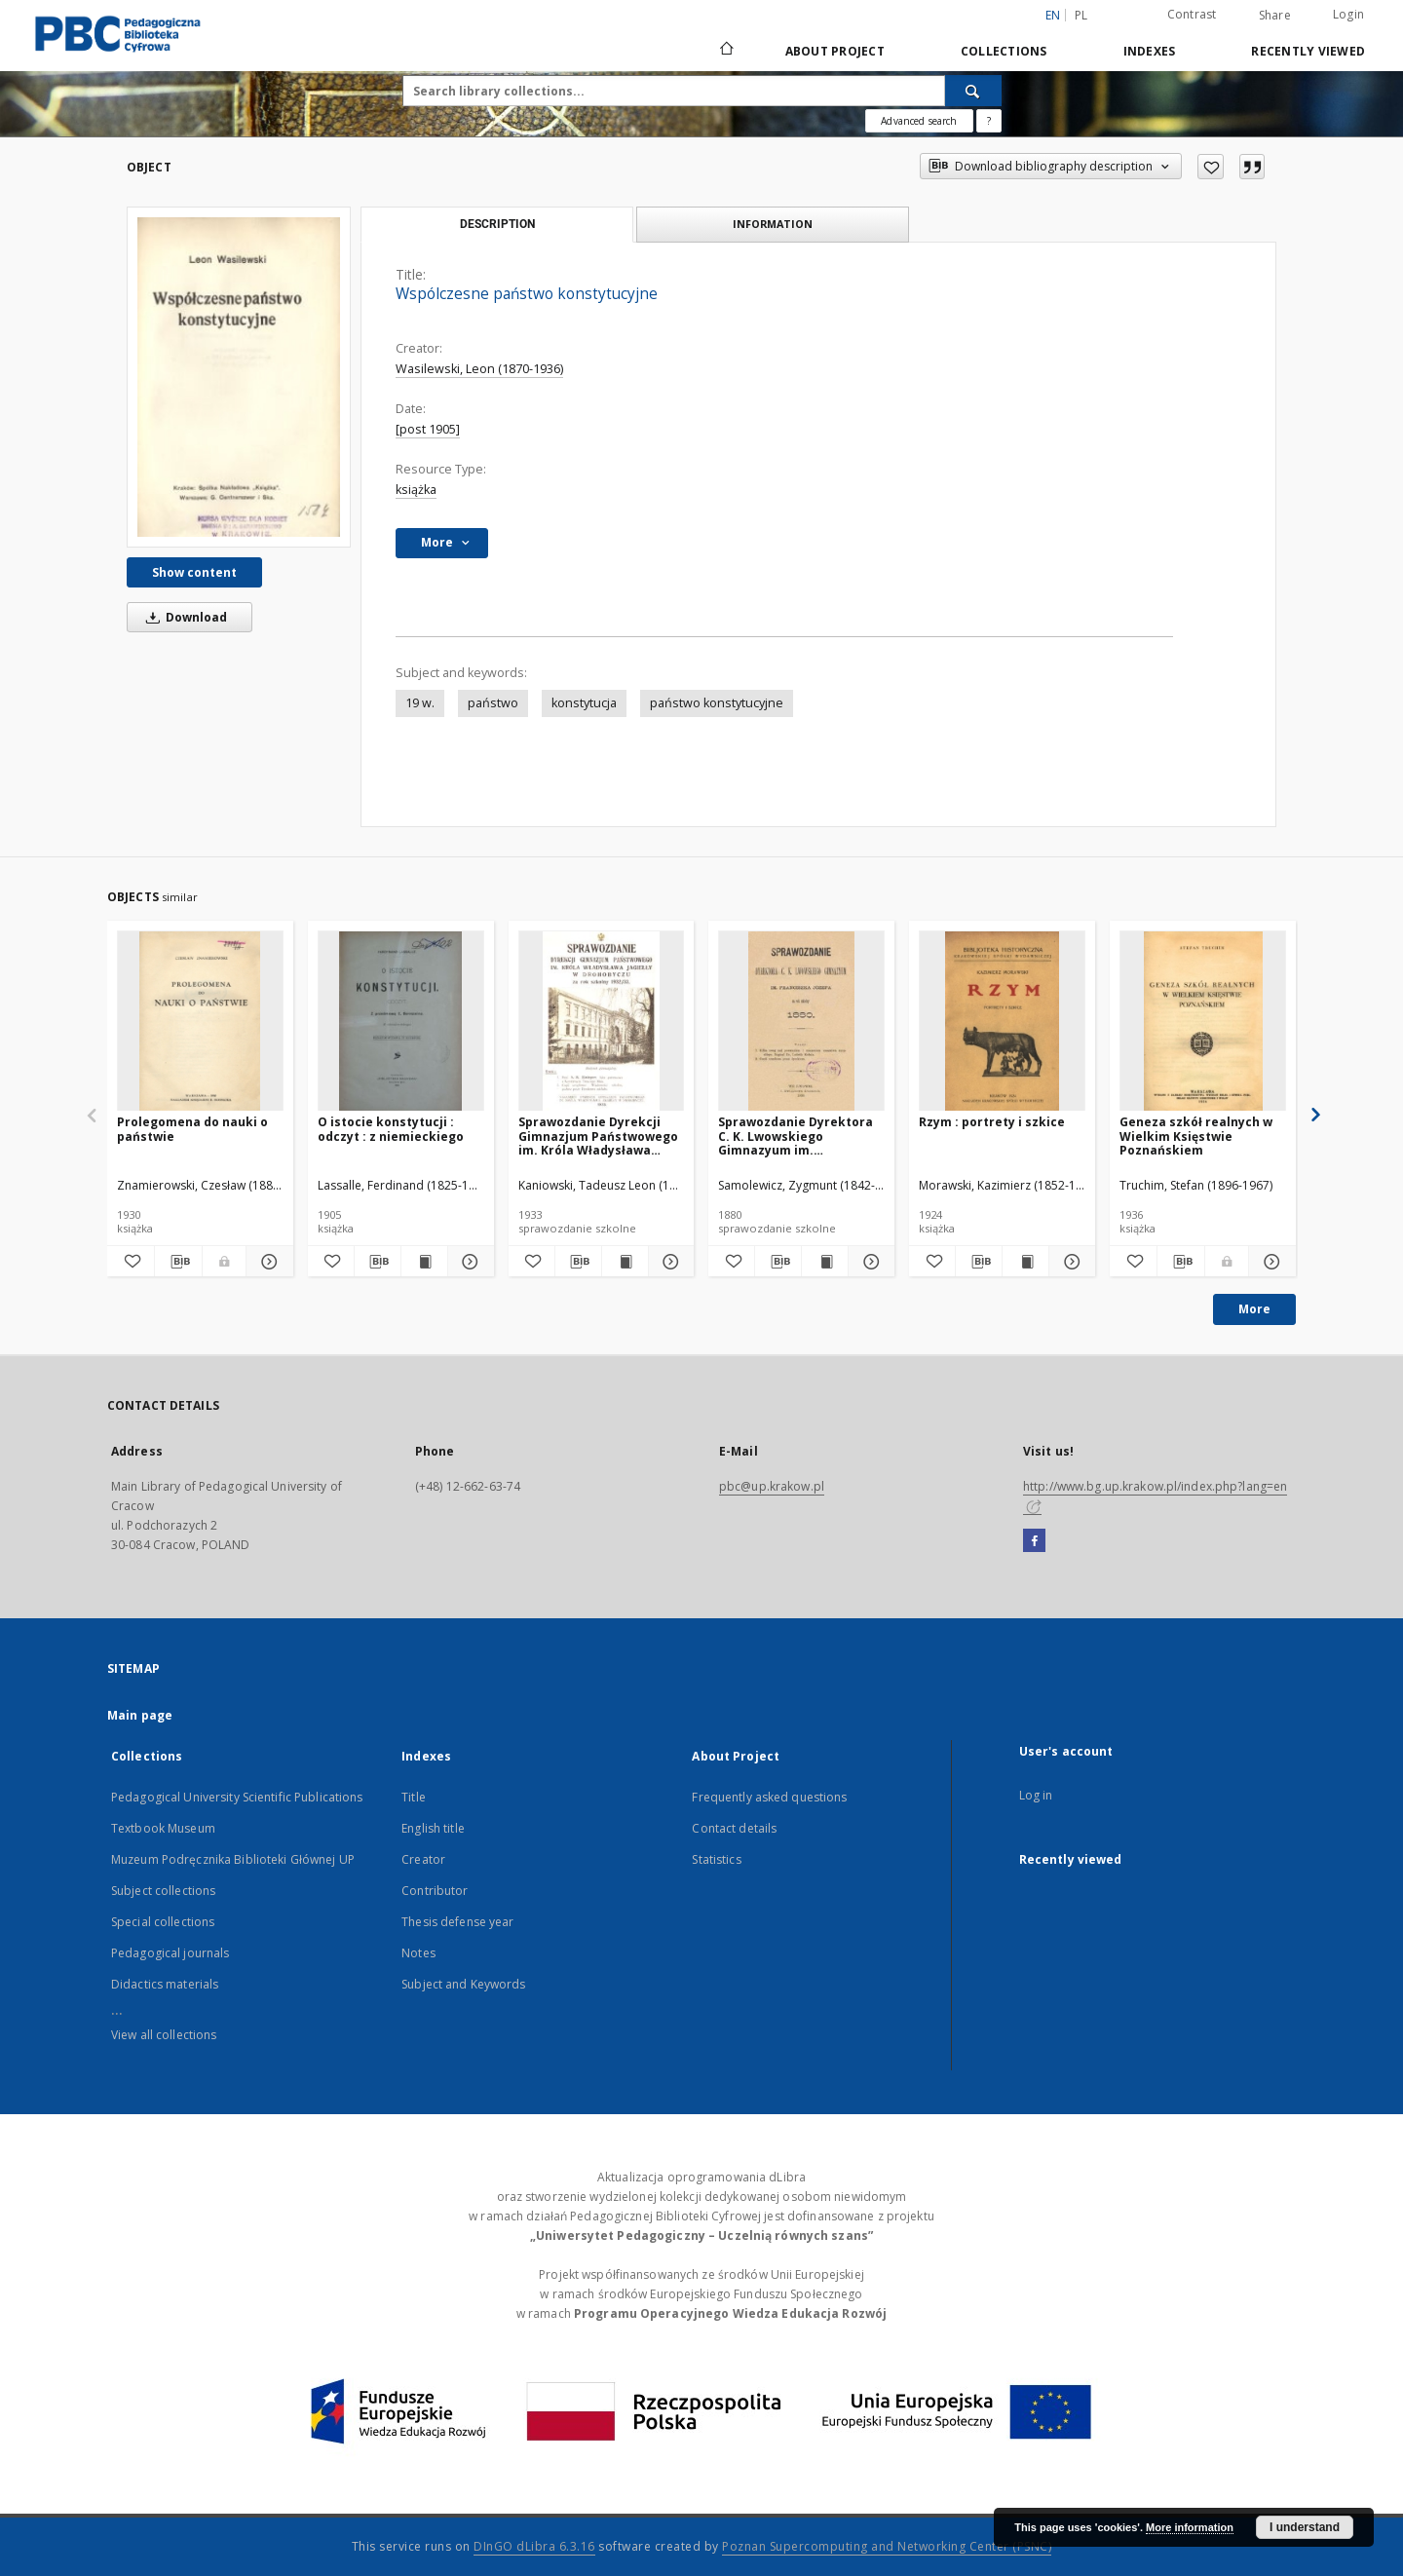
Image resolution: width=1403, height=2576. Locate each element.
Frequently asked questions (769, 1797)
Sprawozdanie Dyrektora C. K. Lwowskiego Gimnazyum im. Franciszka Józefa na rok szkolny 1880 (795, 1135)
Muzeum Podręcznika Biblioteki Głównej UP (233, 1859)
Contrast (1192, 14)
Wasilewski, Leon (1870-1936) (479, 368)
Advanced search (919, 121)
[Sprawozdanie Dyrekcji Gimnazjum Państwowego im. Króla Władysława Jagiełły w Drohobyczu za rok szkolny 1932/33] (601, 1021)
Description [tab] (497, 224)
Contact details (734, 1828)
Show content (194, 572)
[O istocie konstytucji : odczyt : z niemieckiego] (401, 1021)
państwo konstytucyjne (716, 703)
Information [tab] (773, 223)
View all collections (163, 2035)
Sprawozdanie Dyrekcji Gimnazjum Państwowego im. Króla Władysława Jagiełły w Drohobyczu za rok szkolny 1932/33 (598, 1135)
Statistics (716, 1859)
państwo (493, 703)
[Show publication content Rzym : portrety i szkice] (1025, 1261)
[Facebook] (1034, 1541)
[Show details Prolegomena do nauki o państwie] (267, 1261)
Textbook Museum (163, 1828)
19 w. (420, 703)
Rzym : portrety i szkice (992, 1122)
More (1254, 1309)
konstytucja (584, 703)
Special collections (162, 1921)
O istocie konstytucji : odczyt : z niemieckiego (391, 1129)
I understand (1305, 2527)
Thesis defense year (457, 1921)
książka (416, 489)
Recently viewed (1308, 51)
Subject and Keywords (463, 1984)
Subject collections (163, 1890)
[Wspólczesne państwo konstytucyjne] (238, 376)
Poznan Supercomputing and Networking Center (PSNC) (886, 2546)
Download (183, 617)
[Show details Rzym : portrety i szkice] (1069, 1261)
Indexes (1149, 51)
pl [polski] (1081, 15)
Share (1275, 15)
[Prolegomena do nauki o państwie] (200, 1021)
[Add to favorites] (1210, 166)
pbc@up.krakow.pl (771, 1486)
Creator (423, 1859)
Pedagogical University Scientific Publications (237, 1797)
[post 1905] (428, 429)
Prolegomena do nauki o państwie (192, 1129)
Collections (1004, 51)
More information (1189, 2527)
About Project (835, 51)
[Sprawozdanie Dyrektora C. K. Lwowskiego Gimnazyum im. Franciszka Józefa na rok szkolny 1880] (801, 1021)
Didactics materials (164, 1984)
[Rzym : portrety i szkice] (1002, 1021)
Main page (139, 1715)
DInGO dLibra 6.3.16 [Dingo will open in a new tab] (534, 2546)
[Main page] (725, 50)
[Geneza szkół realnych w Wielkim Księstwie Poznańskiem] (1202, 1021)
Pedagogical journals (170, 1953)
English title (433, 1828)
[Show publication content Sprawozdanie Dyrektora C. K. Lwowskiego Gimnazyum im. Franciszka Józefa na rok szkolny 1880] (825, 1261)
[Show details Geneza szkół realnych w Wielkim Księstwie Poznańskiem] (1269, 1261)
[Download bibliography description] (178, 1261)
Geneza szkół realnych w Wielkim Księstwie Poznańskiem (1195, 1135)
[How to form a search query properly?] (989, 121)
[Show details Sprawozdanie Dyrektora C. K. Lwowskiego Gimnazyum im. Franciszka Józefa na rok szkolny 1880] (868, 1261)
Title (413, 1797)
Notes (418, 1953)
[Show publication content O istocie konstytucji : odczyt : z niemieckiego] (424, 1261)
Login (1348, 14)
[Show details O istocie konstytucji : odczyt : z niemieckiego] (468, 1261)
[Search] (973, 90)
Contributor (434, 1890)
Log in (1036, 1795)
